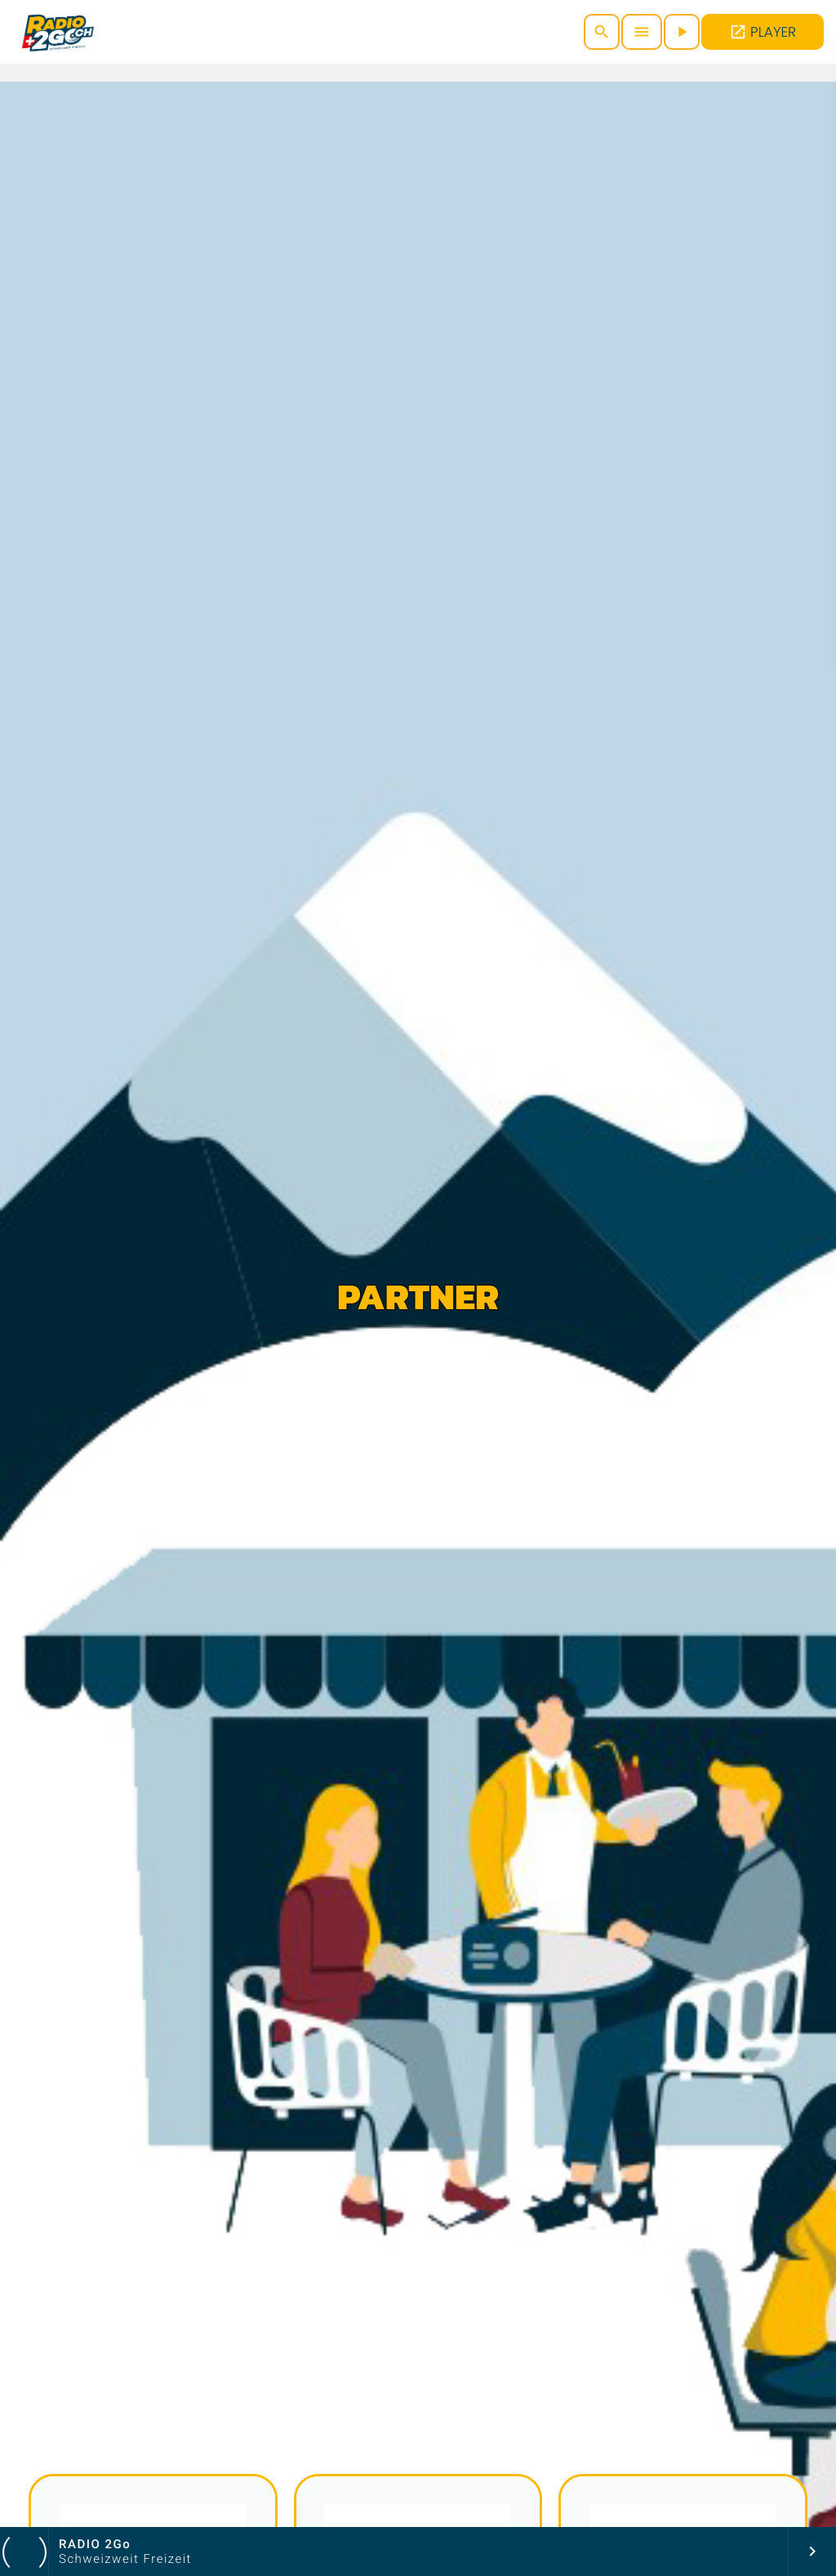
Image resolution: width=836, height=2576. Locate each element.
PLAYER (762, 32)
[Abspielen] (682, 32)
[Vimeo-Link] (58, 31)
